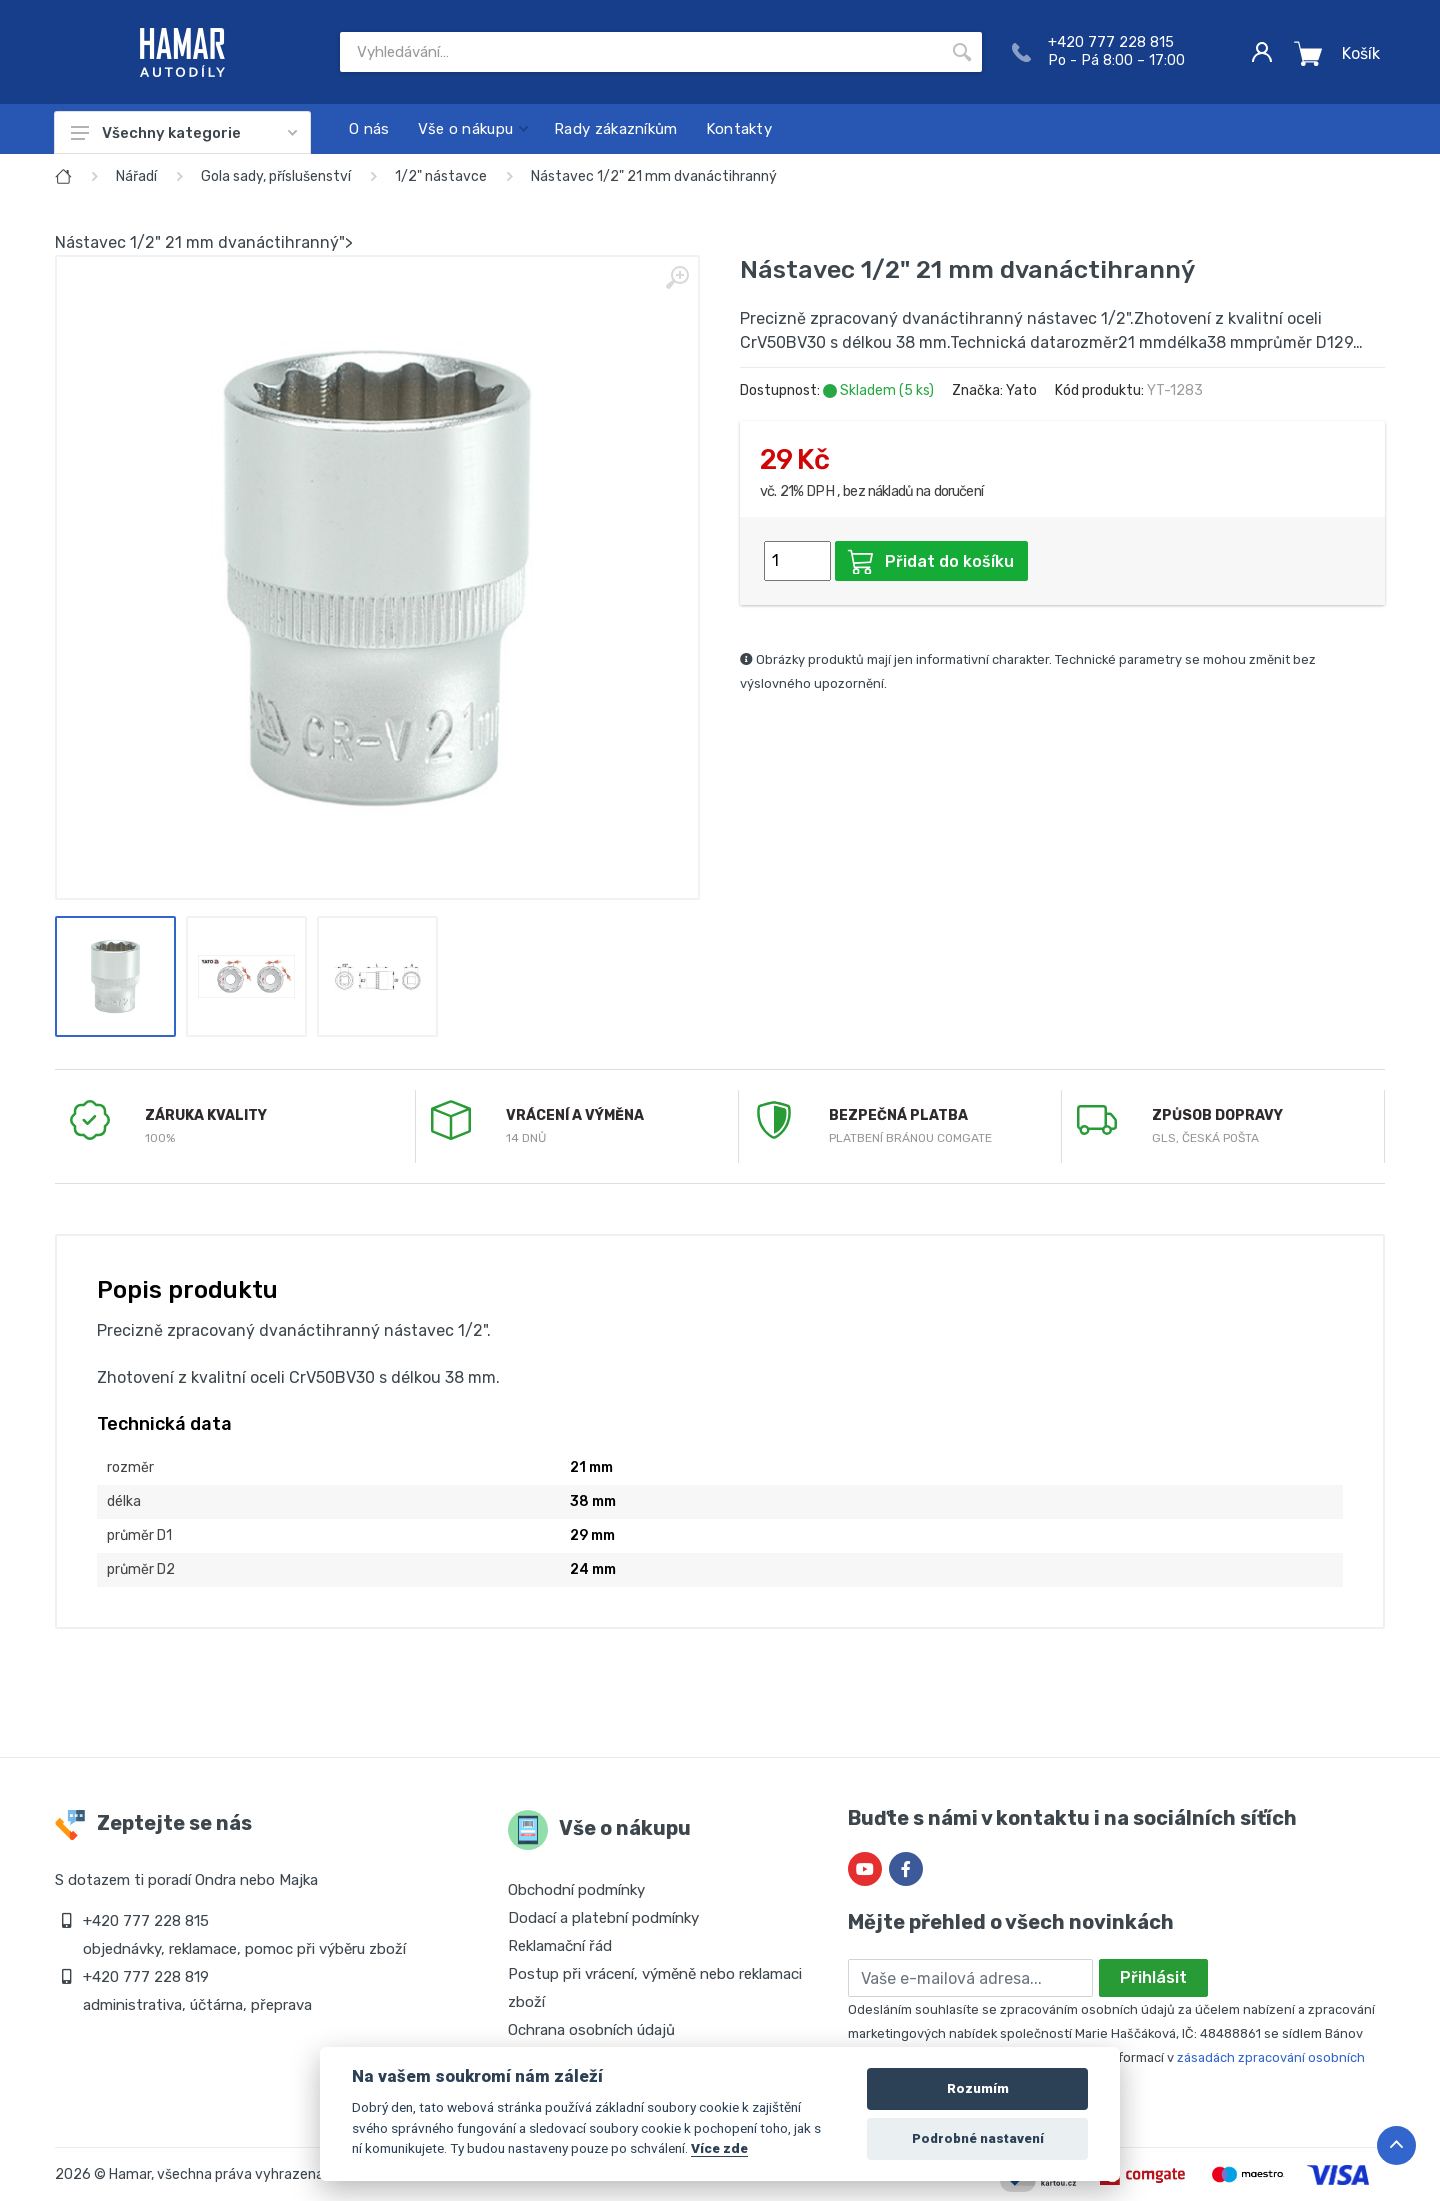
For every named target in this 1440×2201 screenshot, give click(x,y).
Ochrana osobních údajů (591, 2030)
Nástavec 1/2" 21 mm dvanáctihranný (654, 176)
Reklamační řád (560, 1946)
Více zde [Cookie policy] (719, 2148)
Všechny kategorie (184, 133)
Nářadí (136, 176)
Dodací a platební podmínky (603, 1918)
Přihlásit (1153, 1977)
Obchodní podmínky (576, 1890)
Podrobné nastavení (978, 2138)
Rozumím (978, 2088)
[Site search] (641, 52)
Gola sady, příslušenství (276, 176)
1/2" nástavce (441, 176)
